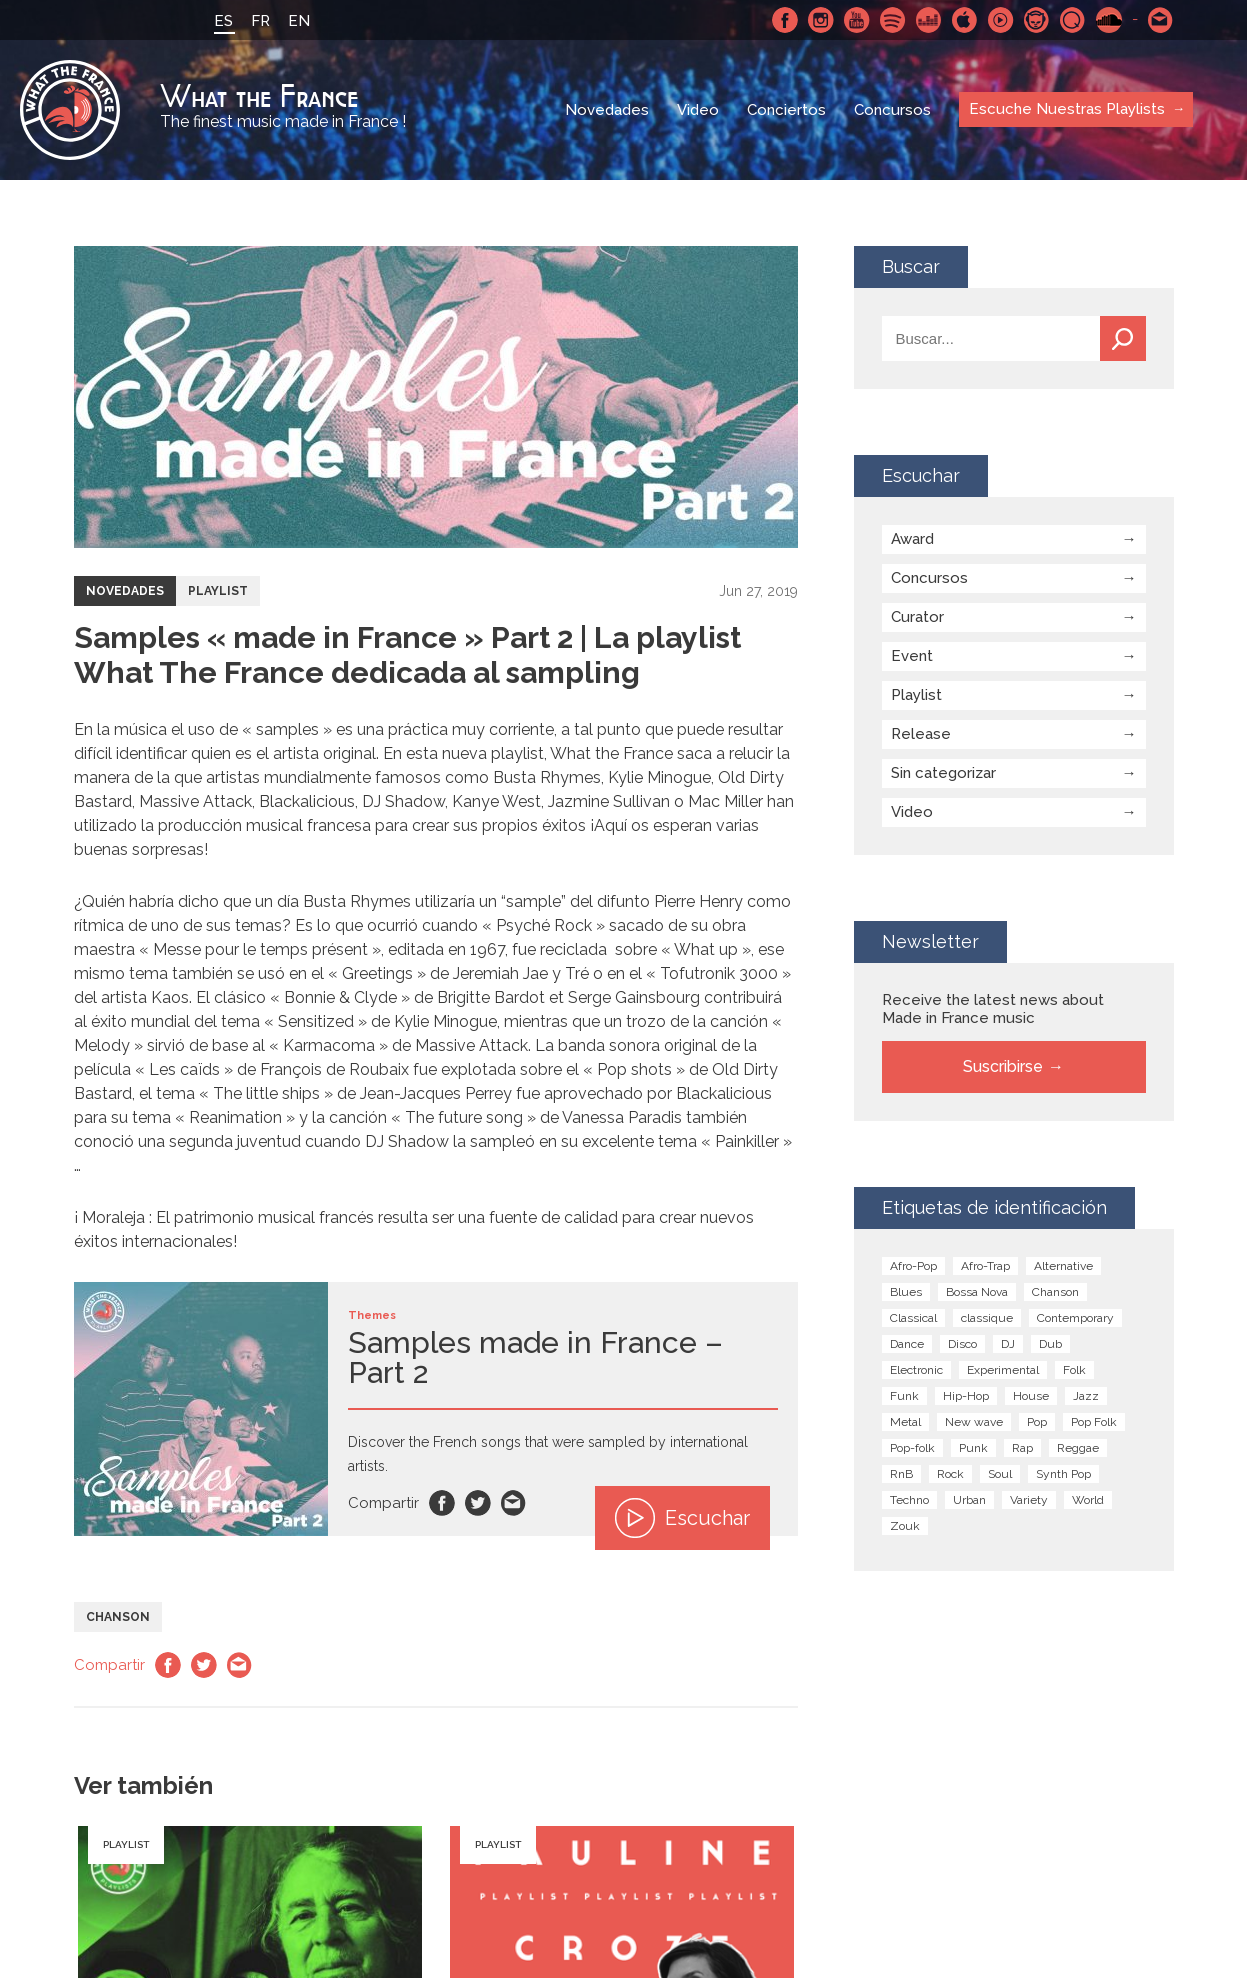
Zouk (905, 1526)
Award (912, 539)
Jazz (1086, 1396)
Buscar (1123, 338)
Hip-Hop (966, 1396)
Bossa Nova (977, 1292)
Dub (1050, 1344)
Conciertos (786, 110)
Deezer (929, 20)
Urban (969, 1500)
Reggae (1078, 1448)
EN (299, 21)
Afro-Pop (913, 1266)
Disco (962, 1344)
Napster (1037, 20)
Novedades (607, 110)
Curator (917, 617)
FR (260, 21)
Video (698, 110)
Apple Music (965, 20)
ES (223, 21)
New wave (974, 1422)
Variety (1029, 1500)
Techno (909, 1500)
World (1088, 1500)
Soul (1000, 1474)
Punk (973, 1448)
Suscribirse (1003, 1066)
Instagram (821, 20)
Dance (907, 1344)
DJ (1008, 1344)
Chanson (118, 1617)
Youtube (857, 20)
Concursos (892, 110)
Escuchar (682, 1518)
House (1031, 1396)
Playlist (218, 591)
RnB (901, 1474)
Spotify (893, 20)
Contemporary (1075, 1318)
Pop (1037, 1422)
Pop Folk (1094, 1422)
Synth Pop (1063, 1474)
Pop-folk (912, 1448)
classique (987, 1318)
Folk (1074, 1370)
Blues (906, 1292)
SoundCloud (1109, 20)
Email (514, 1503)
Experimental (1003, 1370)
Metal (905, 1422)
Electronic (916, 1370)
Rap (1022, 1448)
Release (921, 734)
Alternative (1063, 1266)
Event (912, 656)
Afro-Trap (985, 1266)
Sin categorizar (943, 773)
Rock (950, 1474)
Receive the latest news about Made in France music (993, 1009)
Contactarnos (1161, 20)
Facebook (785, 20)
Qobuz (1073, 20)
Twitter (478, 1503)
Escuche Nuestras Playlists (1067, 109)
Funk (904, 1396)
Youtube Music (1001, 20)
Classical (913, 1318)
